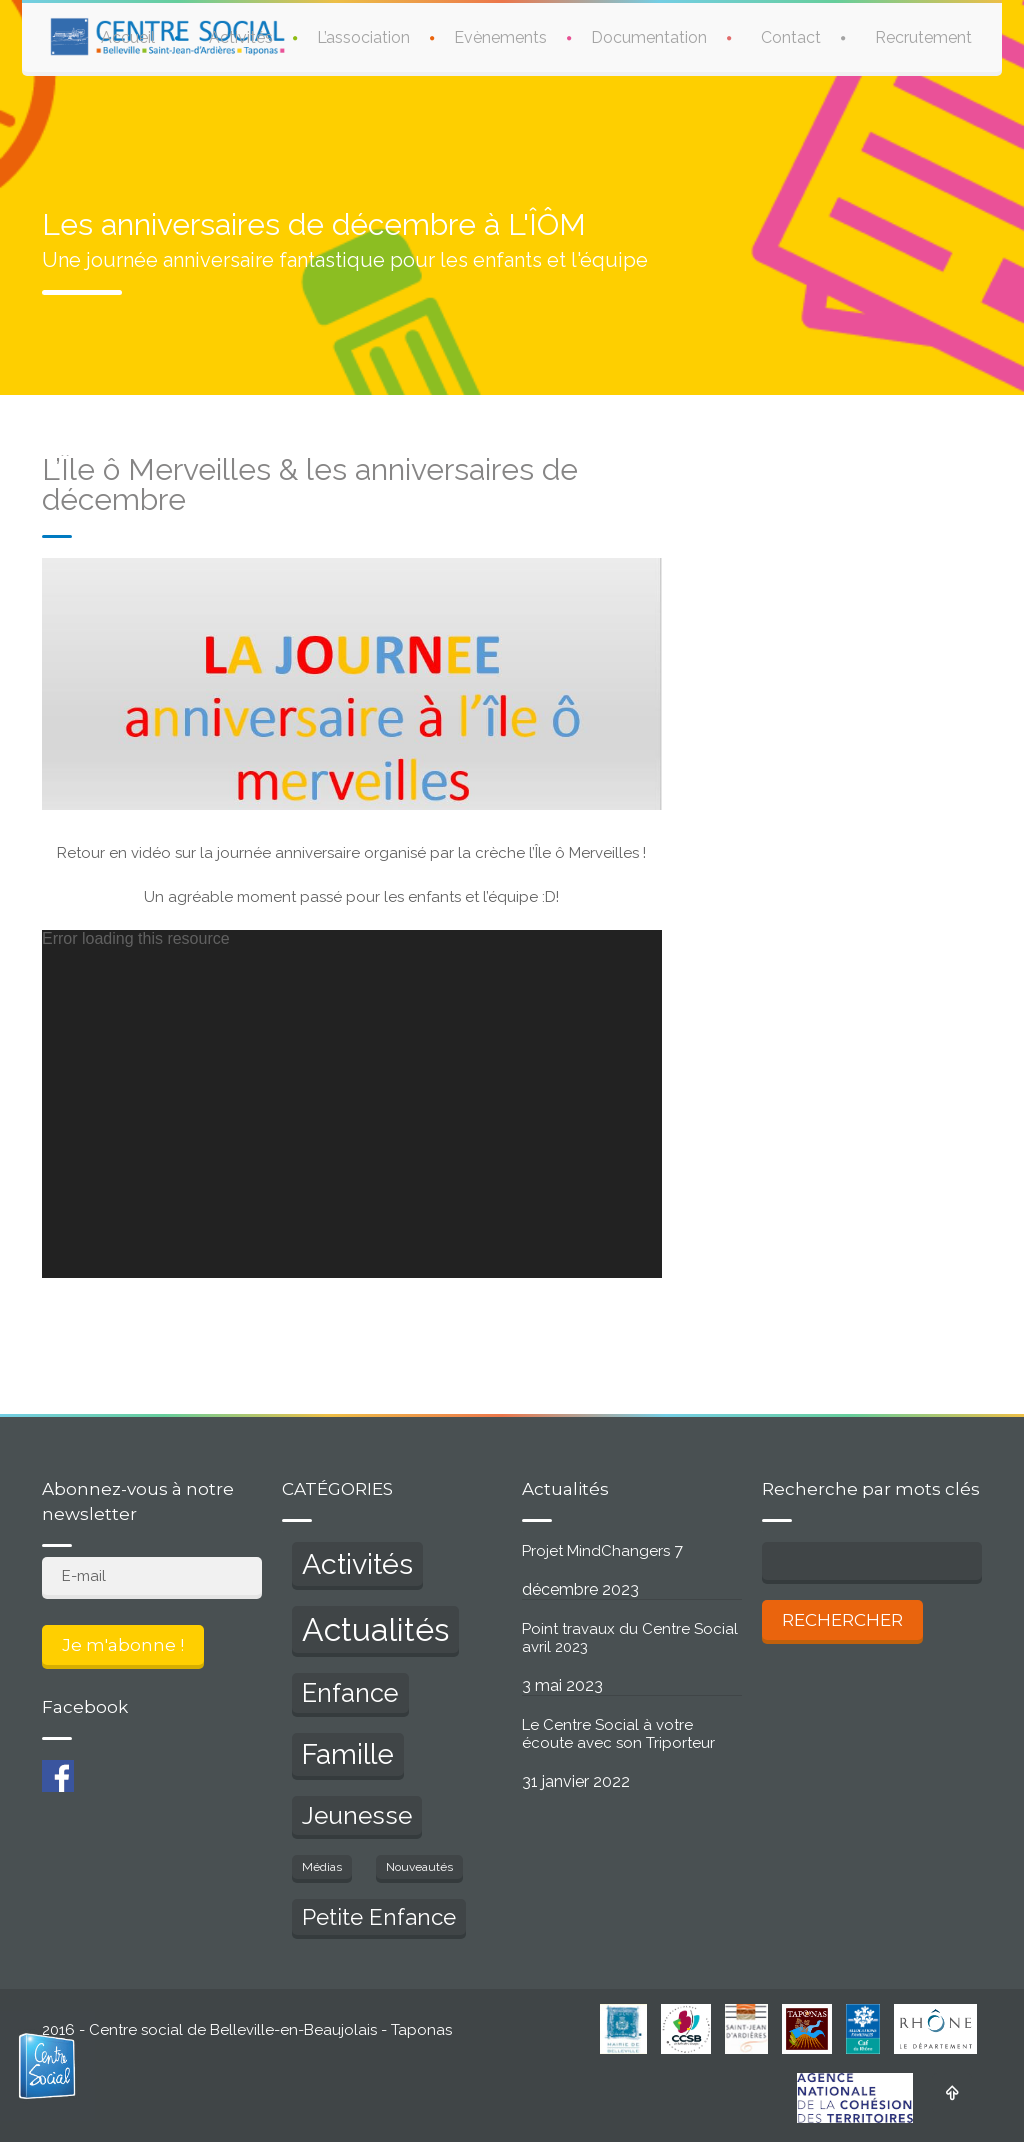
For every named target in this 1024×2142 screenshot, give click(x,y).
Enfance (350, 1693)
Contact (791, 37)
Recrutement (923, 37)
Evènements (500, 37)
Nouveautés (419, 1867)
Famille (348, 1754)
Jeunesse (357, 1815)
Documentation (649, 37)
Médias (322, 1867)
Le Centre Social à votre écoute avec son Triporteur (618, 1734)
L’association (363, 37)
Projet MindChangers (596, 1551)
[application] (352, 1104)
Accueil (128, 37)
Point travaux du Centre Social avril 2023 (630, 1638)
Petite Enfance (379, 1917)
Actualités (375, 1629)
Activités (241, 37)
